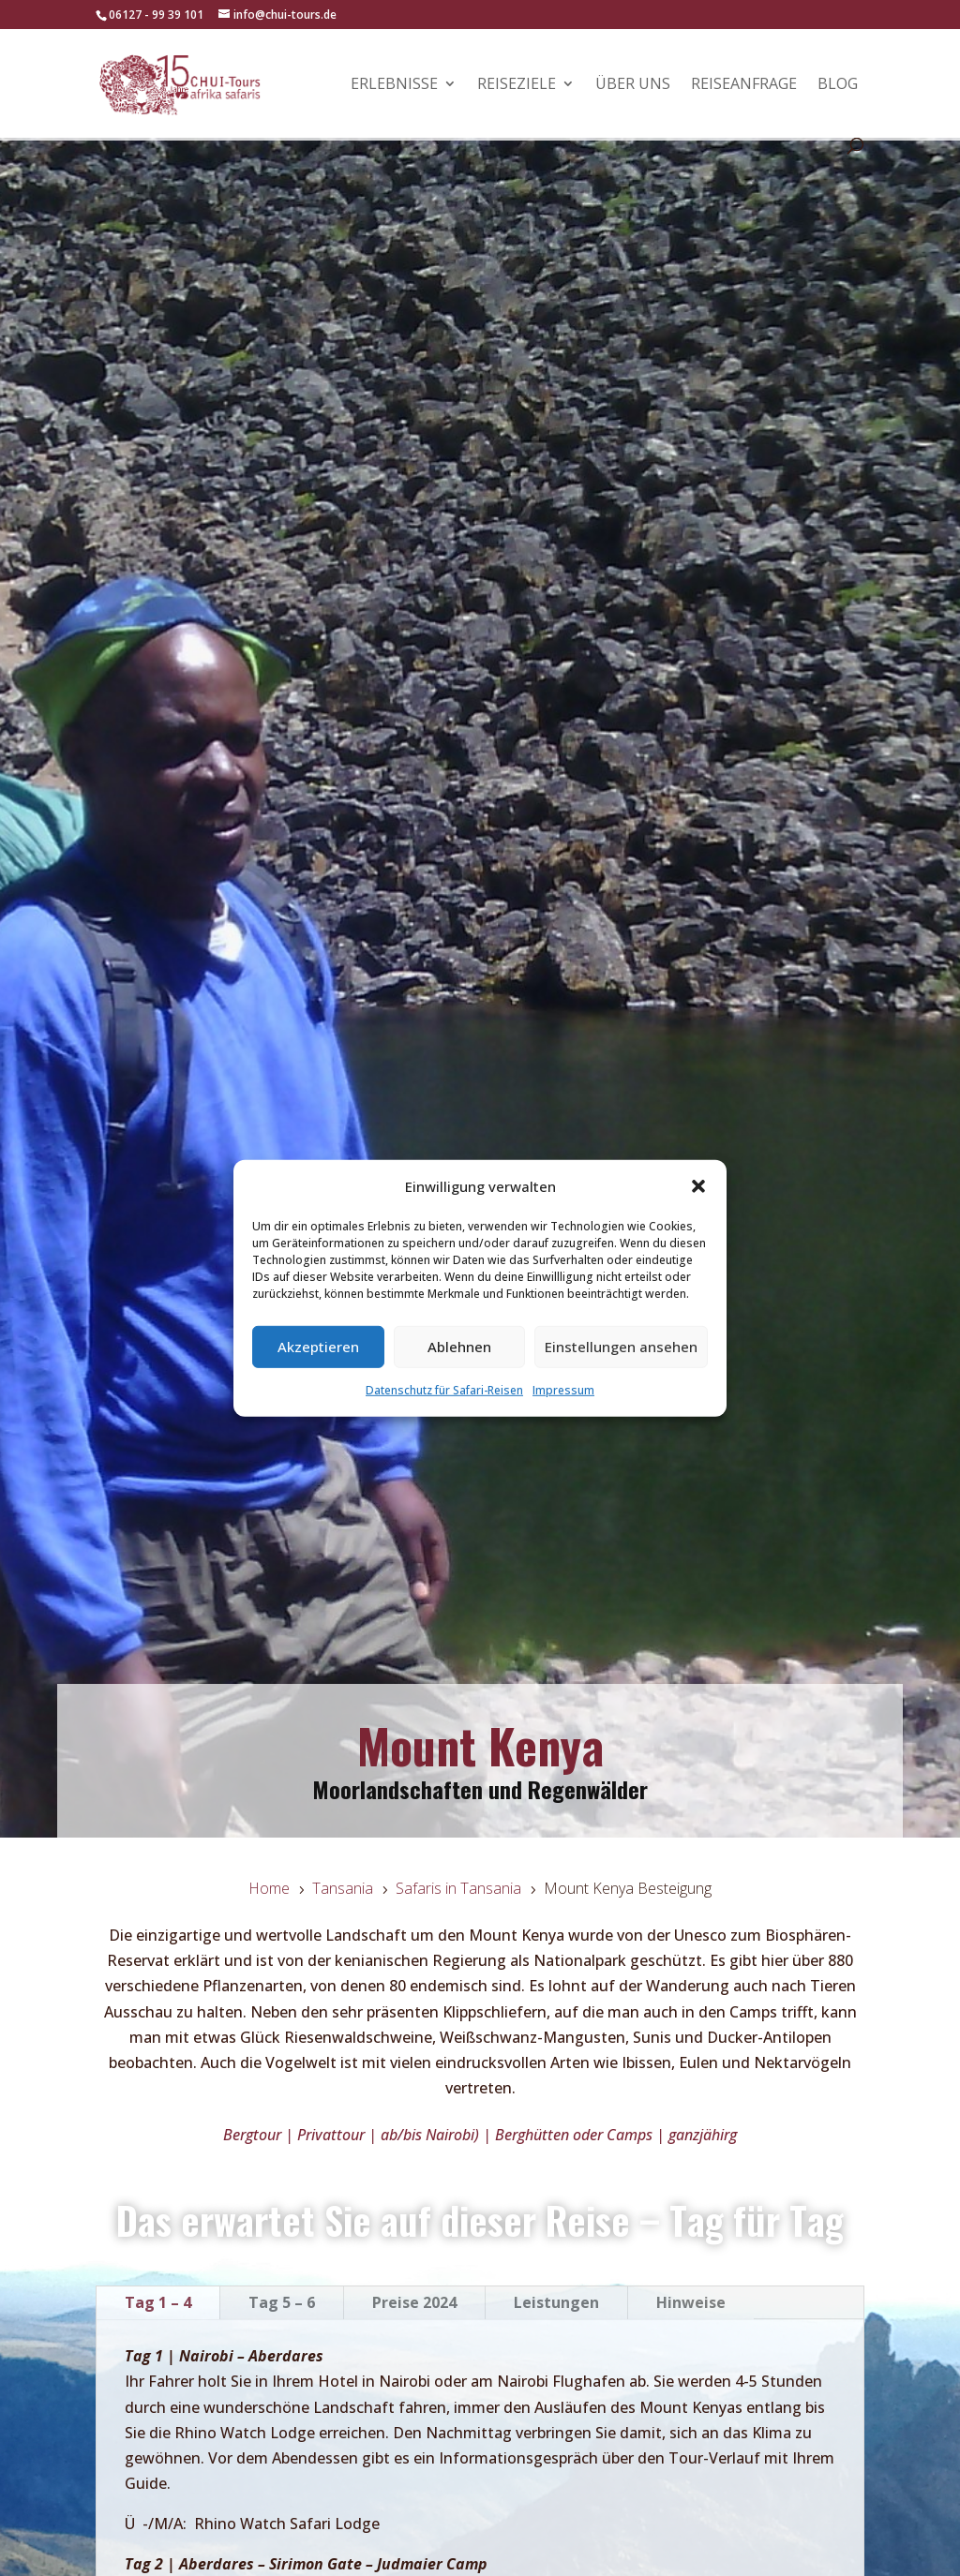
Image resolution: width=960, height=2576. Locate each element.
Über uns (632, 85)
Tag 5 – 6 (281, 2302)
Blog (838, 85)
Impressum (563, 1390)
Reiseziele (516, 85)
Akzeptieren (318, 1346)
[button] (698, 1186)
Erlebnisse (394, 85)
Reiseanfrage (744, 85)
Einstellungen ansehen (621, 1346)
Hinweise (691, 2302)
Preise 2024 (414, 2302)
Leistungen (556, 2302)
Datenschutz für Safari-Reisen (444, 1390)
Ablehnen (459, 1346)
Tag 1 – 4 (158, 2302)
